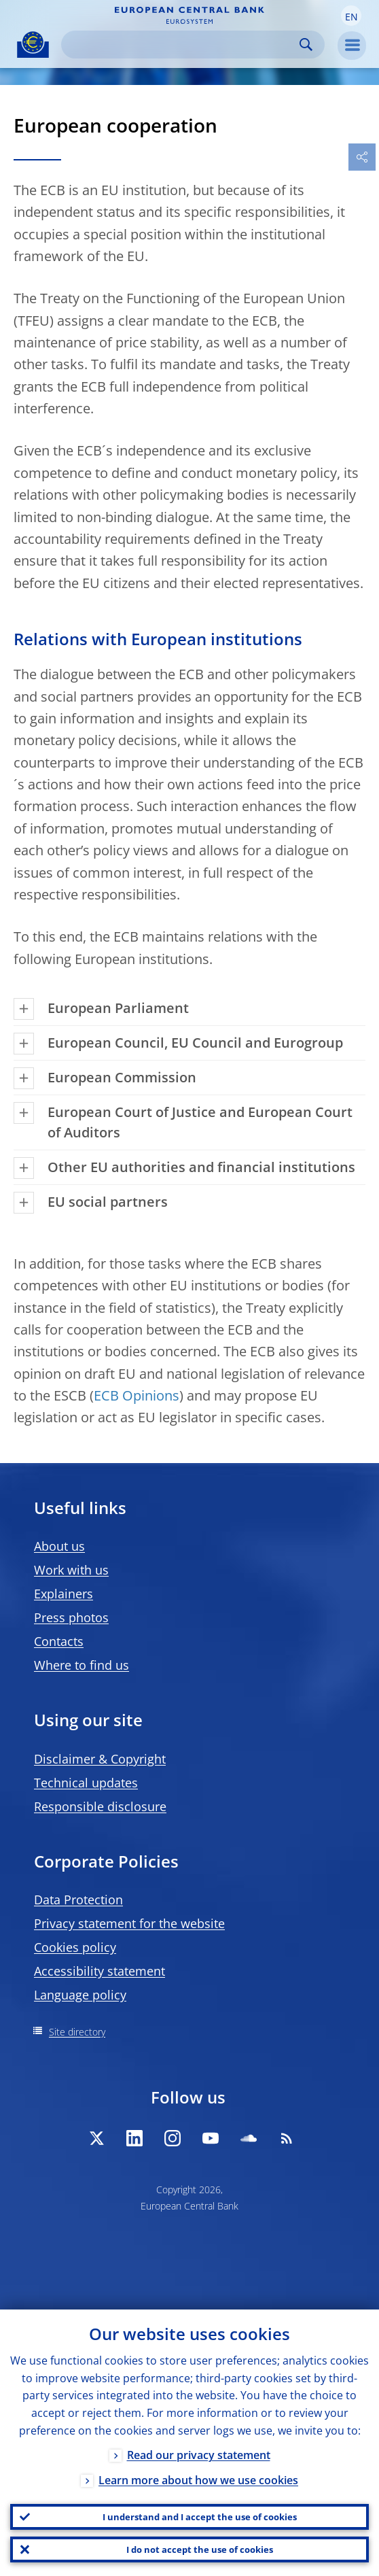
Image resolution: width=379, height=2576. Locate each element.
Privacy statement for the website (129, 1923)
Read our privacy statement (198, 2455)
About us (59, 1546)
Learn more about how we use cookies (198, 2480)
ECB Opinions (136, 1395)
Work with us (71, 1570)
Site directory (77, 2031)
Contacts (59, 1641)
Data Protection (78, 1899)
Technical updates (86, 1782)
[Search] (182, 44)
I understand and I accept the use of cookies (200, 2517)
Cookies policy (75, 1947)
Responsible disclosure (100, 1806)
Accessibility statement (99, 1971)
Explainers (63, 1593)
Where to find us (81, 1665)
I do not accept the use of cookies (199, 2549)
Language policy (80, 1995)
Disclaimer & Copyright (100, 1759)
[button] (351, 15)
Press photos (71, 1617)
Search (306, 44)
